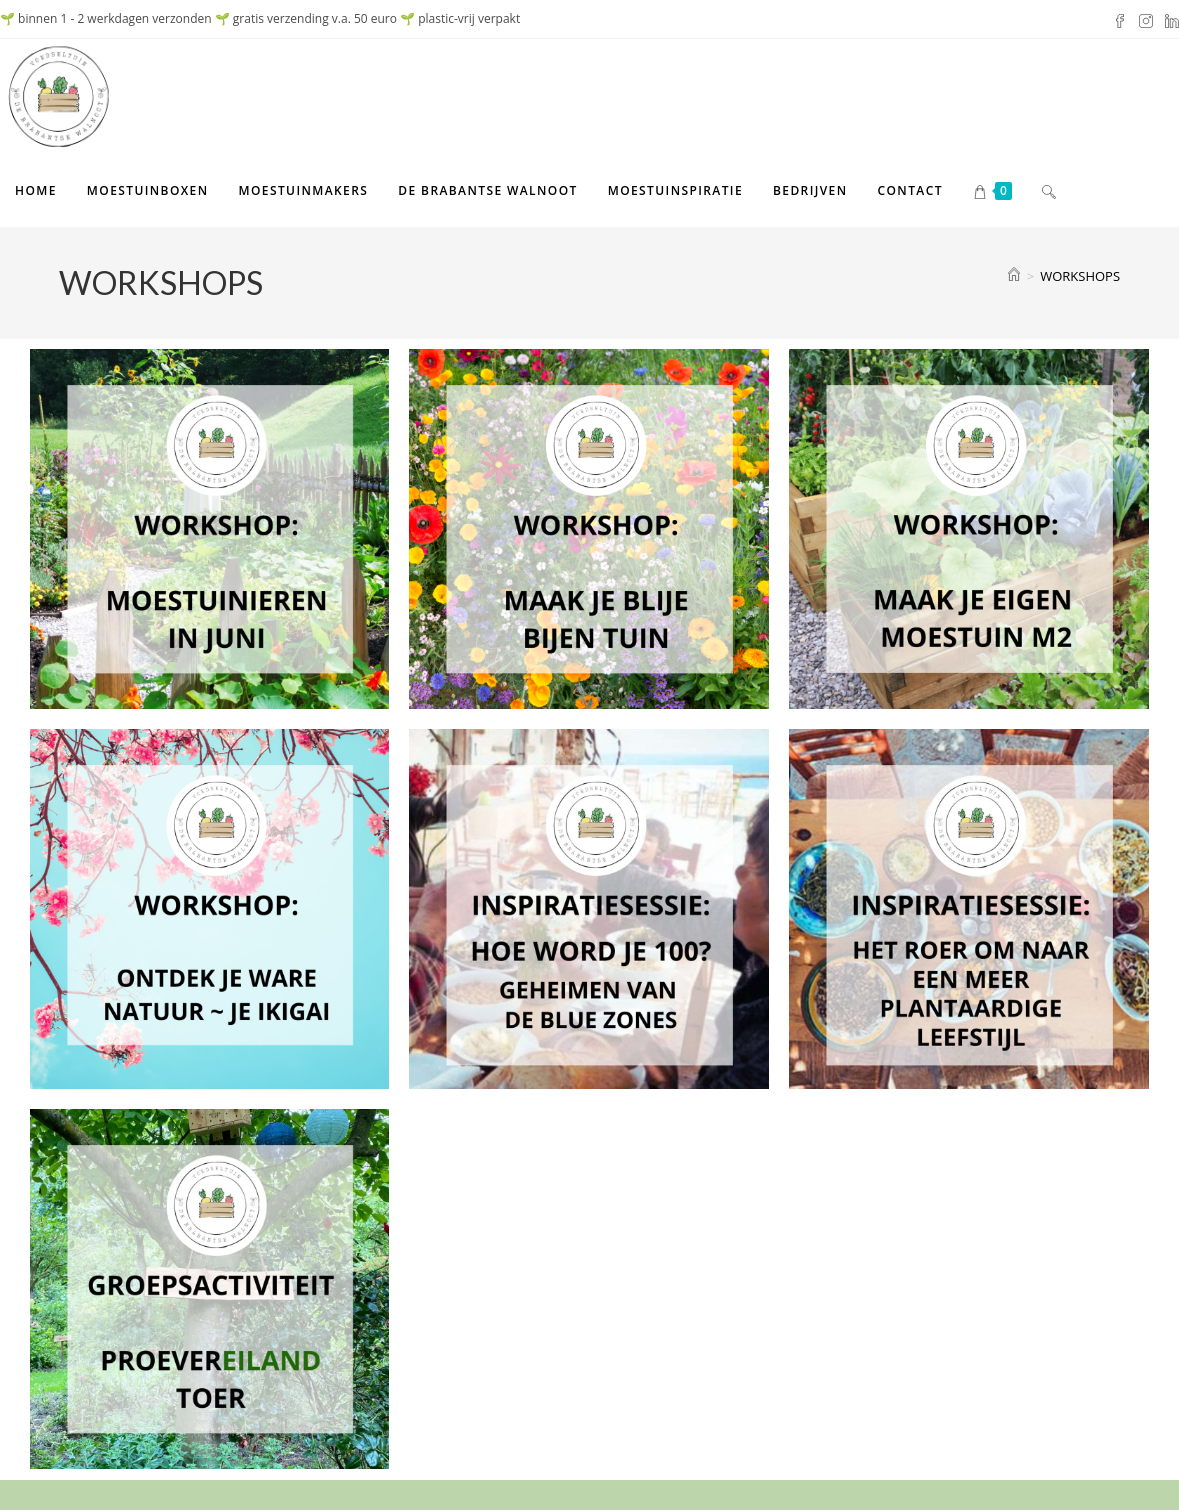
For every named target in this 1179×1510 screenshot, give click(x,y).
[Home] (1014, 276)
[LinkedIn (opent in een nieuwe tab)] (1169, 19)
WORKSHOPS (1080, 276)
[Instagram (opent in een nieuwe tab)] (1146, 19)
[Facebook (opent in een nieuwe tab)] (1120, 19)
